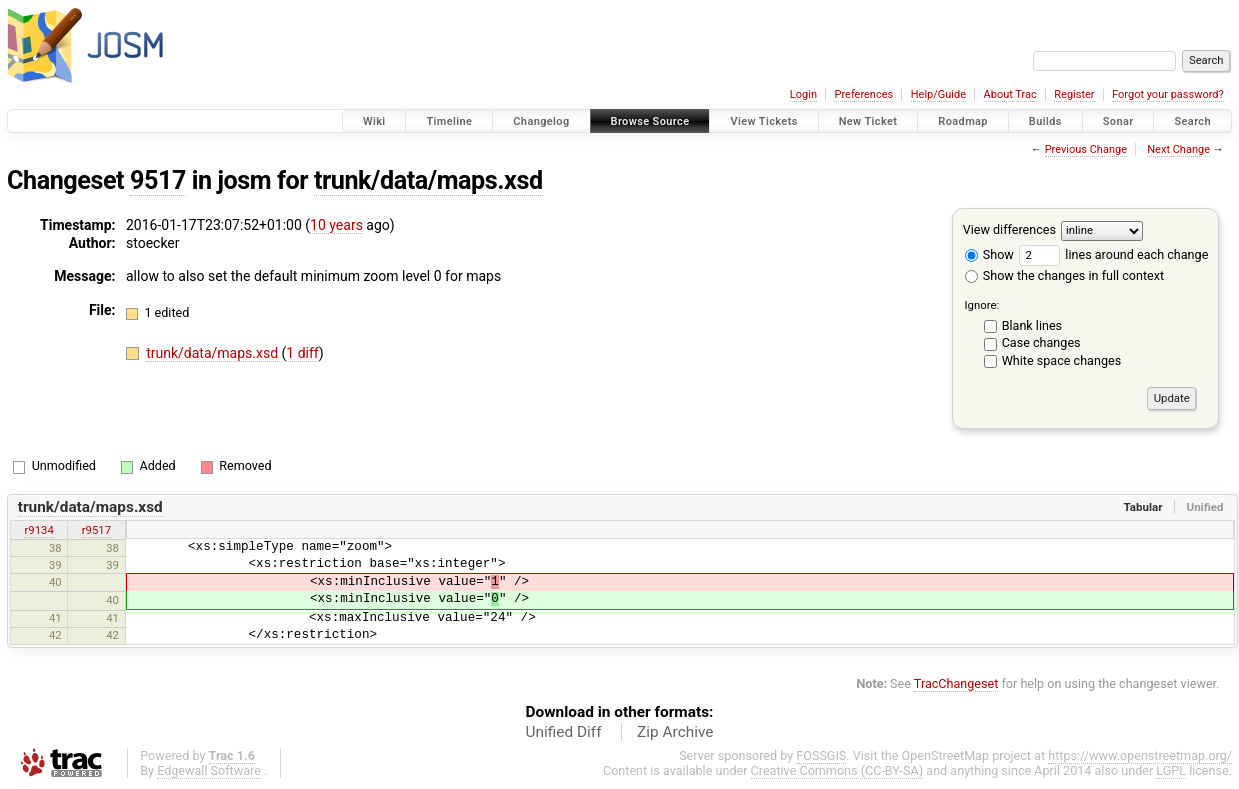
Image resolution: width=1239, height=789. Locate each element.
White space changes (1062, 360)
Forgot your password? (1168, 94)
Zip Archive (675, 732)
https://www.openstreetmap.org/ (1140, 755)
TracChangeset (956, 683)
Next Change (1178, 149)
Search (1192, 121)
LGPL (1171, 770)
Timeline (449, 121)
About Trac (1010, 94)
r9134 (38, 530)
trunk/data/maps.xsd (428, 180)
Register (1074, 94)
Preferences (863, 94)
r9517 (96, 530)
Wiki (374, 121)
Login (803, 94)
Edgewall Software (209, 770)
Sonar (1118, 121)
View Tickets (763, 121)
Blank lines (1032, 325)
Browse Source (650, 121)
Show (989, 254)
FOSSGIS (821, 755)
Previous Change (1086, 149)
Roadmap (963, 121)
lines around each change (1113, 254)
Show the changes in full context (1064, 275)
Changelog (541, 121)
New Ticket (868, 121)
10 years (336, 225)
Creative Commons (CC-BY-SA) (837, 770)
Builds (1045, 121)
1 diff (302, 353)
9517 (158, 180)
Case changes (1041, 342)
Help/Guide (938, 94)
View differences (1009, 229)
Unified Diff (564, 732)
